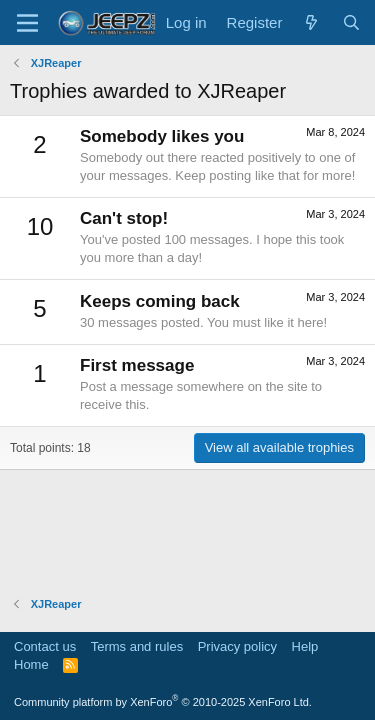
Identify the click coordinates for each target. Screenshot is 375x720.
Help (305, 646)
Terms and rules (137, 646)
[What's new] (311, 22)
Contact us (45, 646)
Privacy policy (237, 646)
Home (31, 664)
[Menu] (27, 23)
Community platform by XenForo (163, 702)
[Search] (351, 22)
